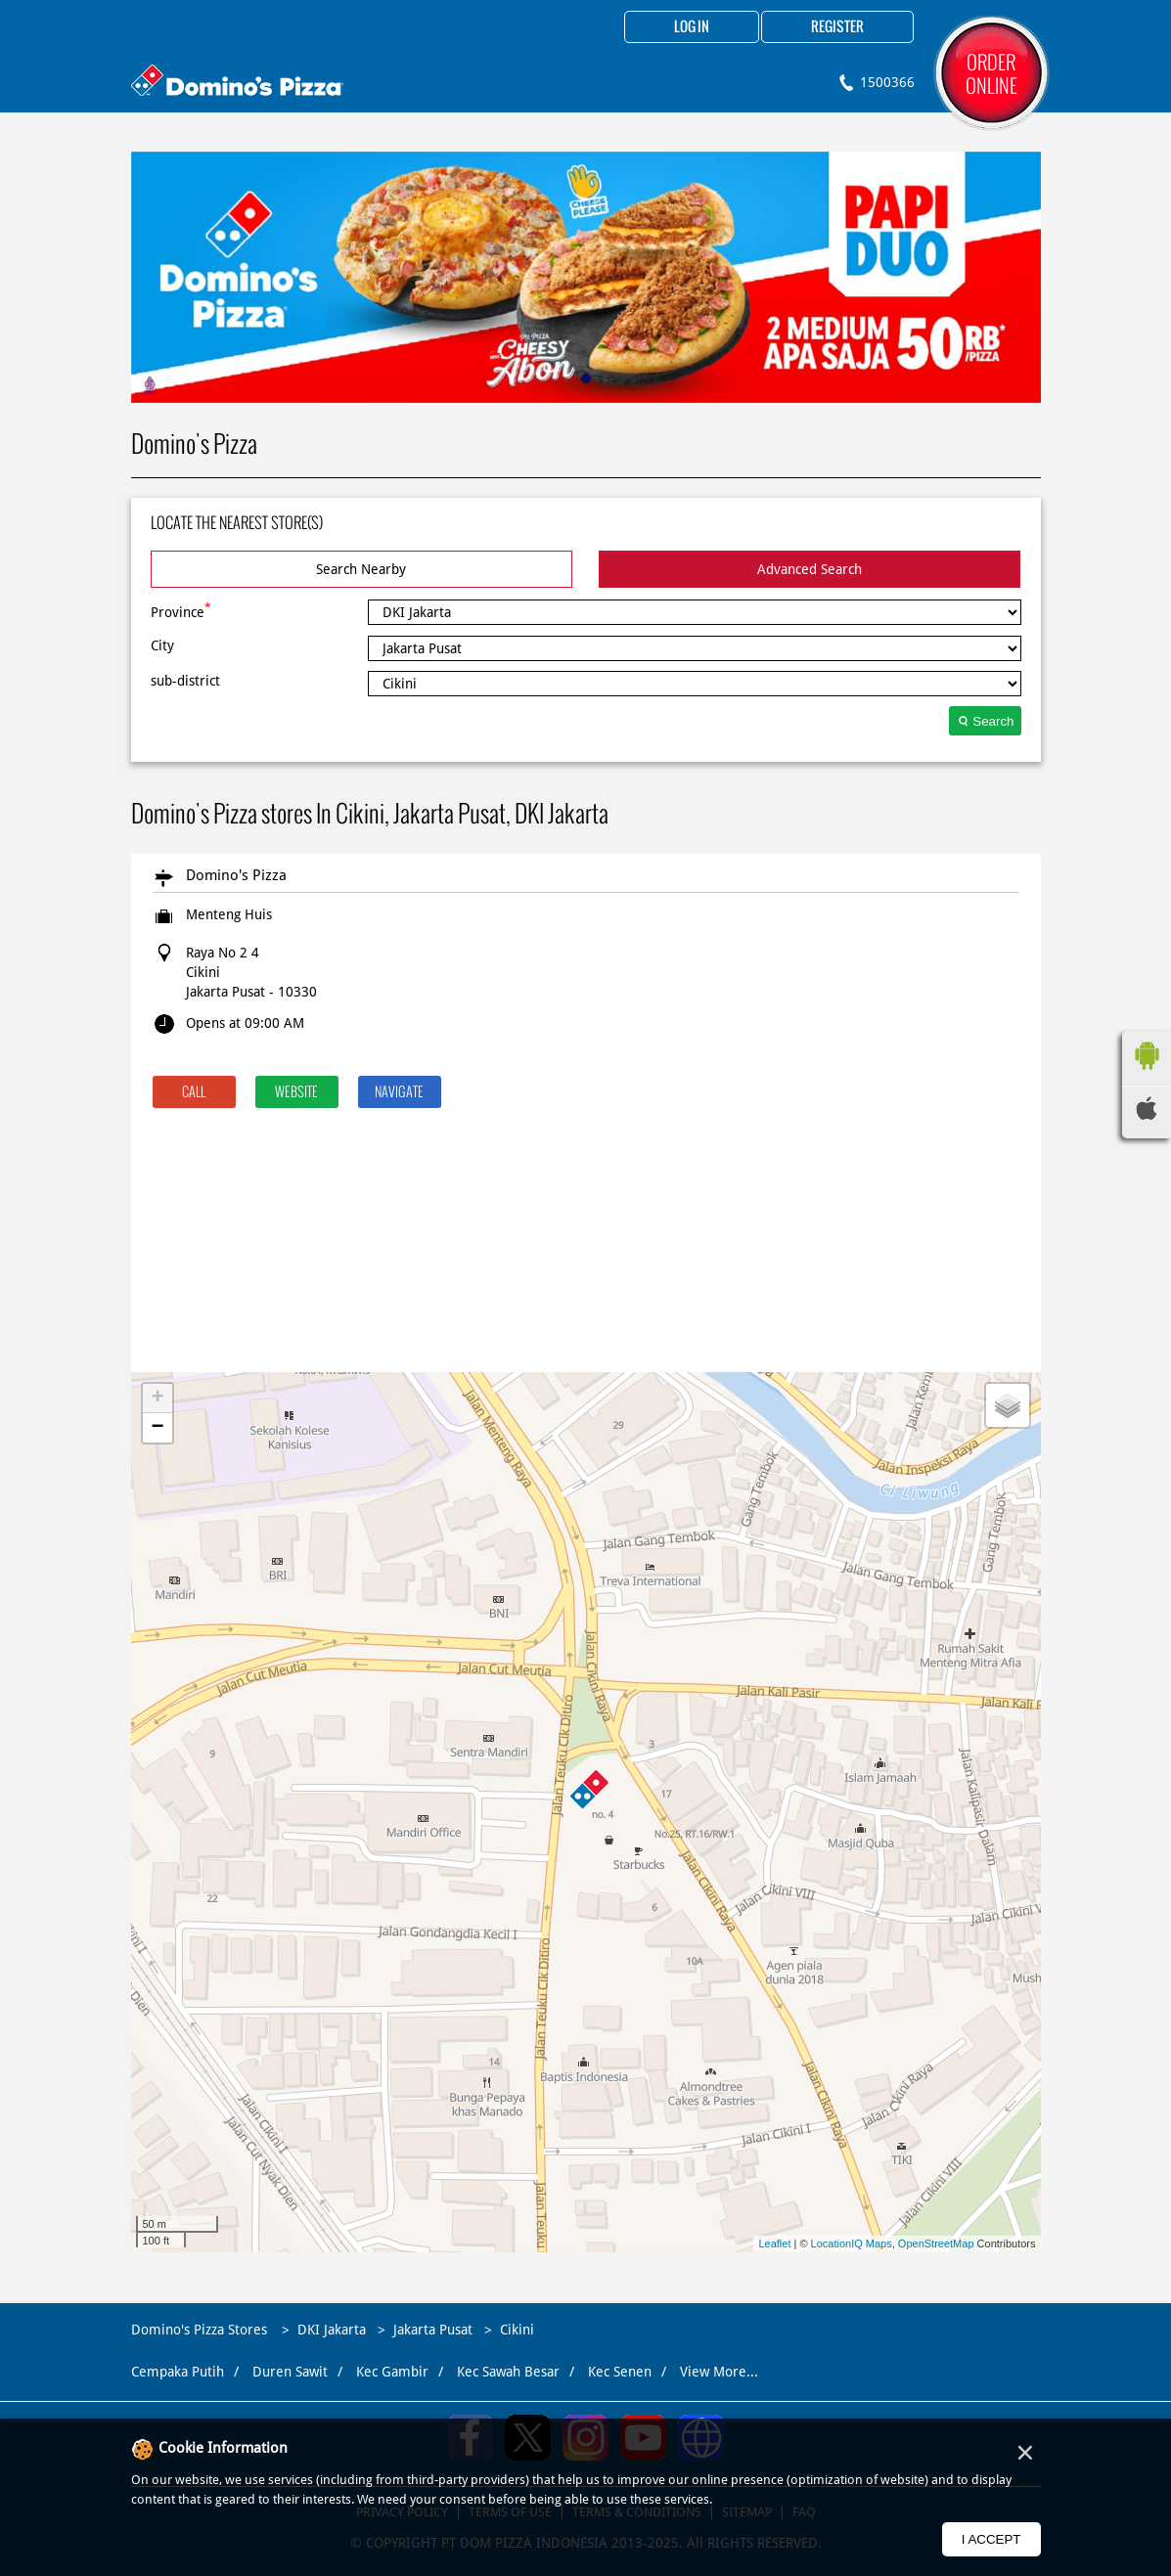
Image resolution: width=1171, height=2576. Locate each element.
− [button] (157, 1428)
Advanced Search (809, 569)
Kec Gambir (392, 2371)
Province (181, 610)
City (162, 645)
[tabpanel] (586, 277)
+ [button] (157, 1398)
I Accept (991, 2539)
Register (837, 27)
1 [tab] (586, 378)
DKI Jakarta (331, 2329)
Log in (691, 27)
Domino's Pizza (236, 875)
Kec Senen (620, 2371)
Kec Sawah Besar (508, 2371)
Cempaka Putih (177, 2371)
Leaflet (774, 2243)
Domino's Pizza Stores (201, 2329)
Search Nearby (361, 569)
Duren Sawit (290, 2371)
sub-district (185, 680)
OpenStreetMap (936, 2243)
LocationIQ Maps (851, 2243)
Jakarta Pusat (433, 2329)
